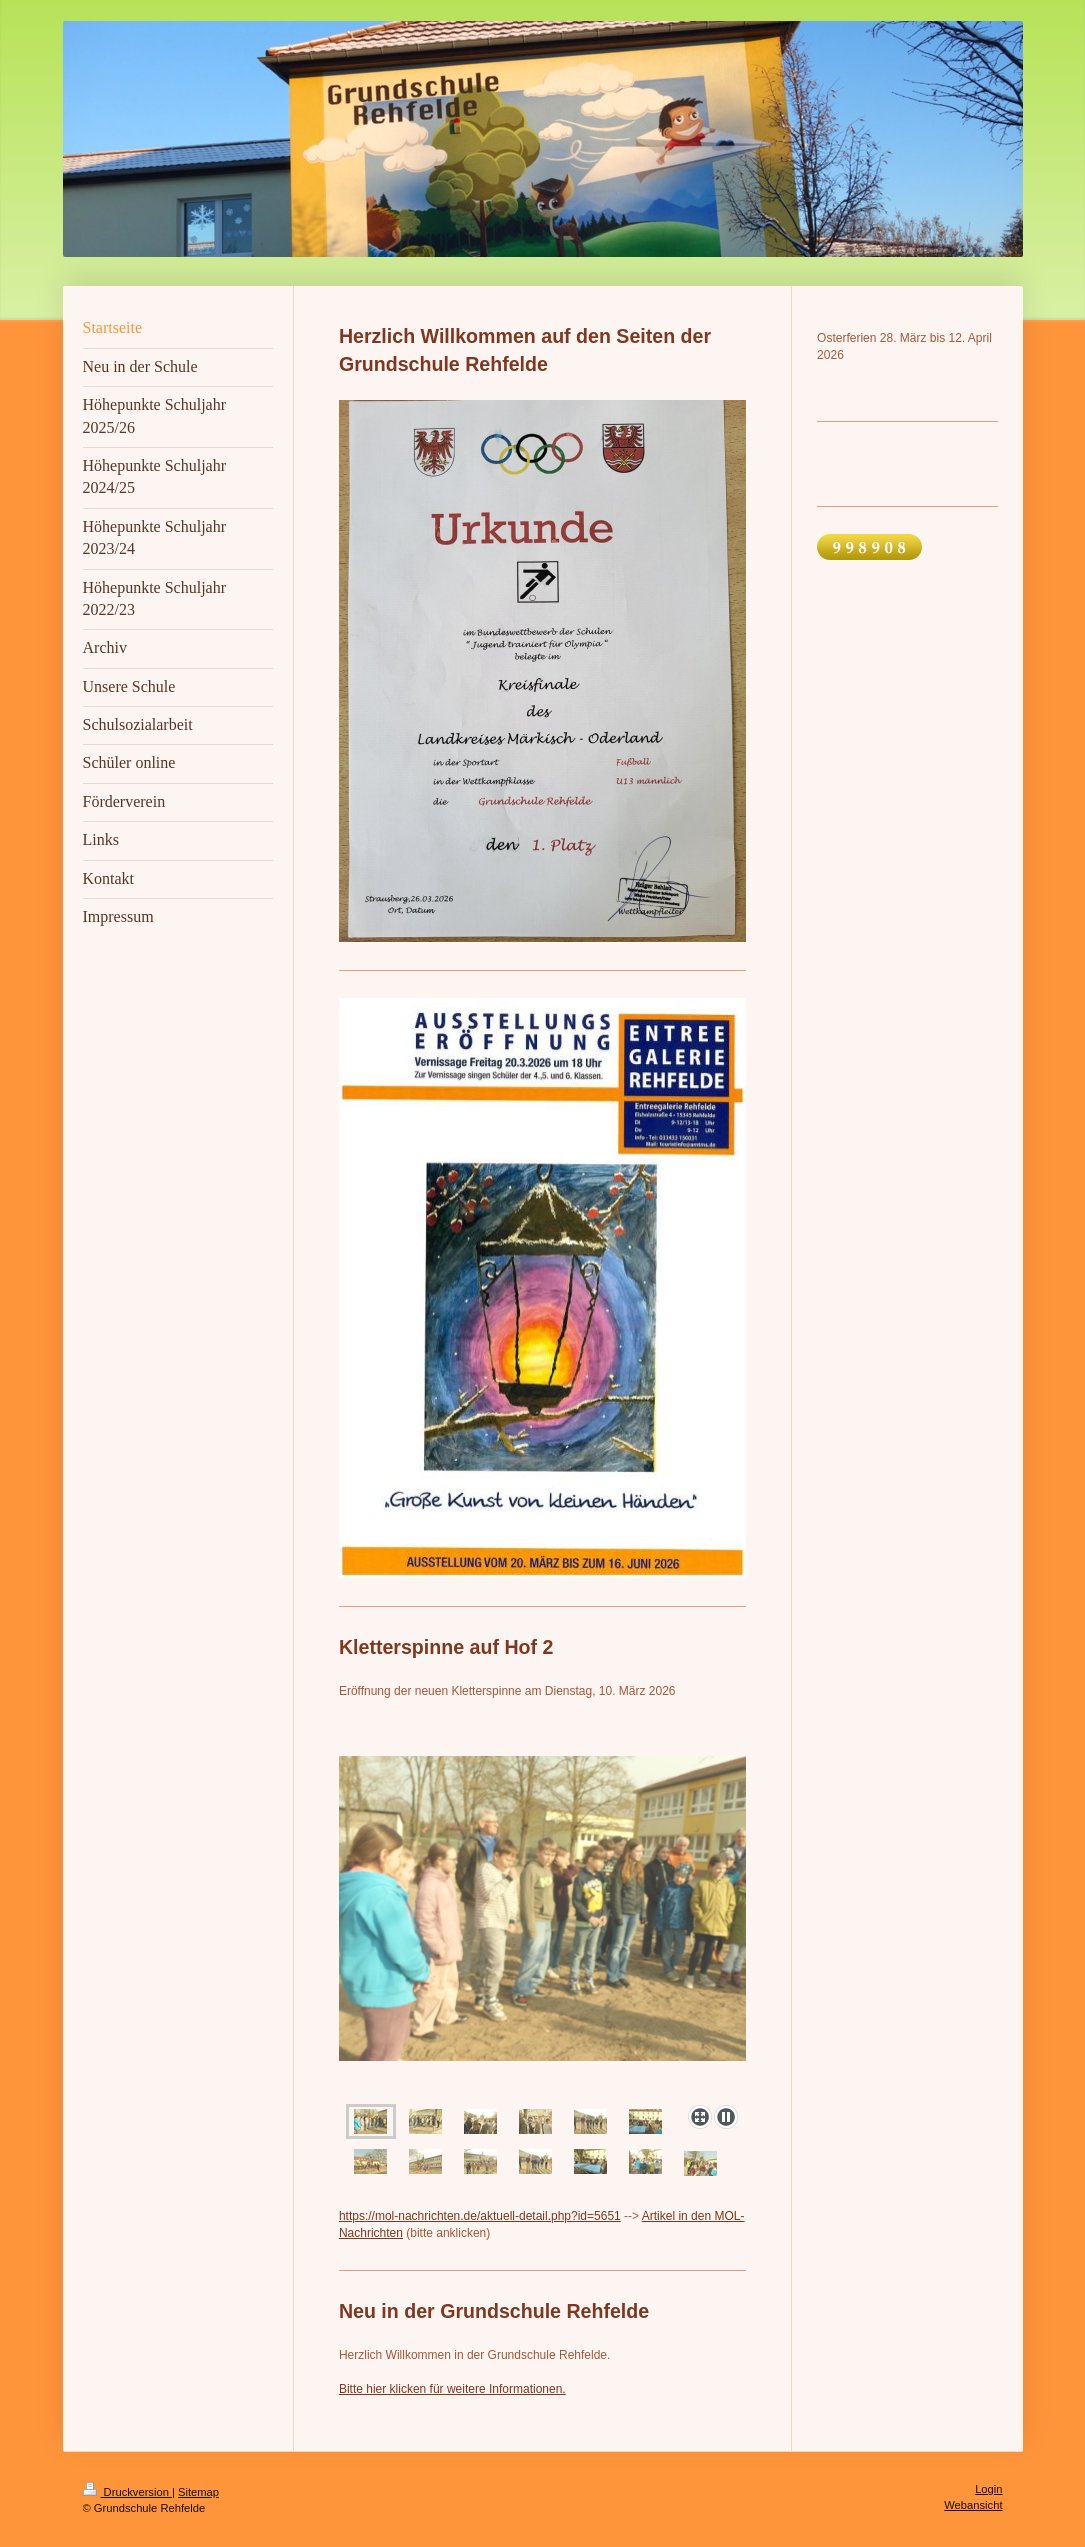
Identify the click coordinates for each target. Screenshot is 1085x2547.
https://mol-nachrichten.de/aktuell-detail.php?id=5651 (480, 2216)
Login (988, 2489)
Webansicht (973, 2505)
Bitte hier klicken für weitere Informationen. (452, 2389)
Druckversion (128, 2492)
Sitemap (198, 2492)
